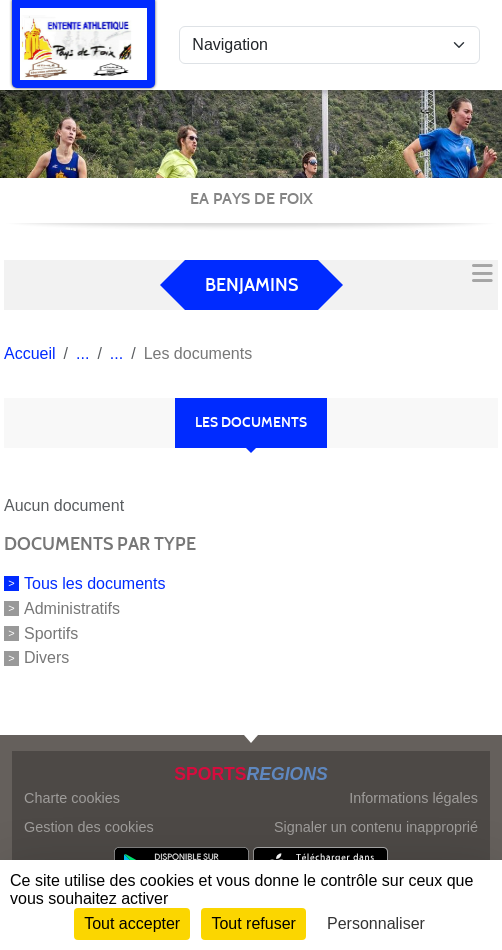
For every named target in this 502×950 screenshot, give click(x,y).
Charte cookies (72, 798)
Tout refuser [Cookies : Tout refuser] (253, 923)
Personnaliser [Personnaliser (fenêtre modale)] (376, 923)
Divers (46, 657)
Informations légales (413, 798)
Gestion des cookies (89, 827)
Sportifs (51, 632)
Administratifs (72, 608)
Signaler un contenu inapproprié (376, 827)
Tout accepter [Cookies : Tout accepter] (132, 923)
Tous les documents (94, 583)
